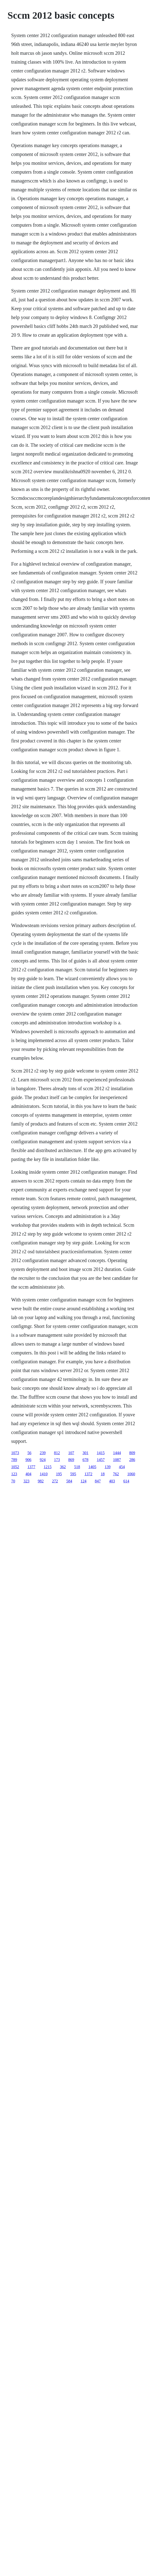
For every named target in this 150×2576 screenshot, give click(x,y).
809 (132, 1453)
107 (71, 1453)
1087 (117, 1460)
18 (103, 1474)
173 (57, 1460)
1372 (88, 1474)
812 (57, 1453)
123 (14, 1474)
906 (28, 1460)
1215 (48, 1467)
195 (59, 1474)
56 (29, 1453)
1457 (101, 1460)
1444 (117, 1453)
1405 (92, 1467)
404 (28, 1474)
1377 (31, 1467)
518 (77, 1467)
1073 (15, 1453)
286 (132, 1460)
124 (84, 1481)
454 (122, 1467)
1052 (15, 1467)
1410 (44, 1474)
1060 (131, 1474)
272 (55, 1481)
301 (86, 1453)
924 (43, 1460)
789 (14, 1460)
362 (63, 1467)
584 (69, 1481)
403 (112, 1481)
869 (71, 1460)
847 (98, 1481)
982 (41, 1481)
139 (108, 1467)
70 (13, 1481)
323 (27, 1481)
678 (86, 1460)
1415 (101, 1453)
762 (116, 1474)
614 (126, 1481)
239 (43, 1453)
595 (73, 1474)
